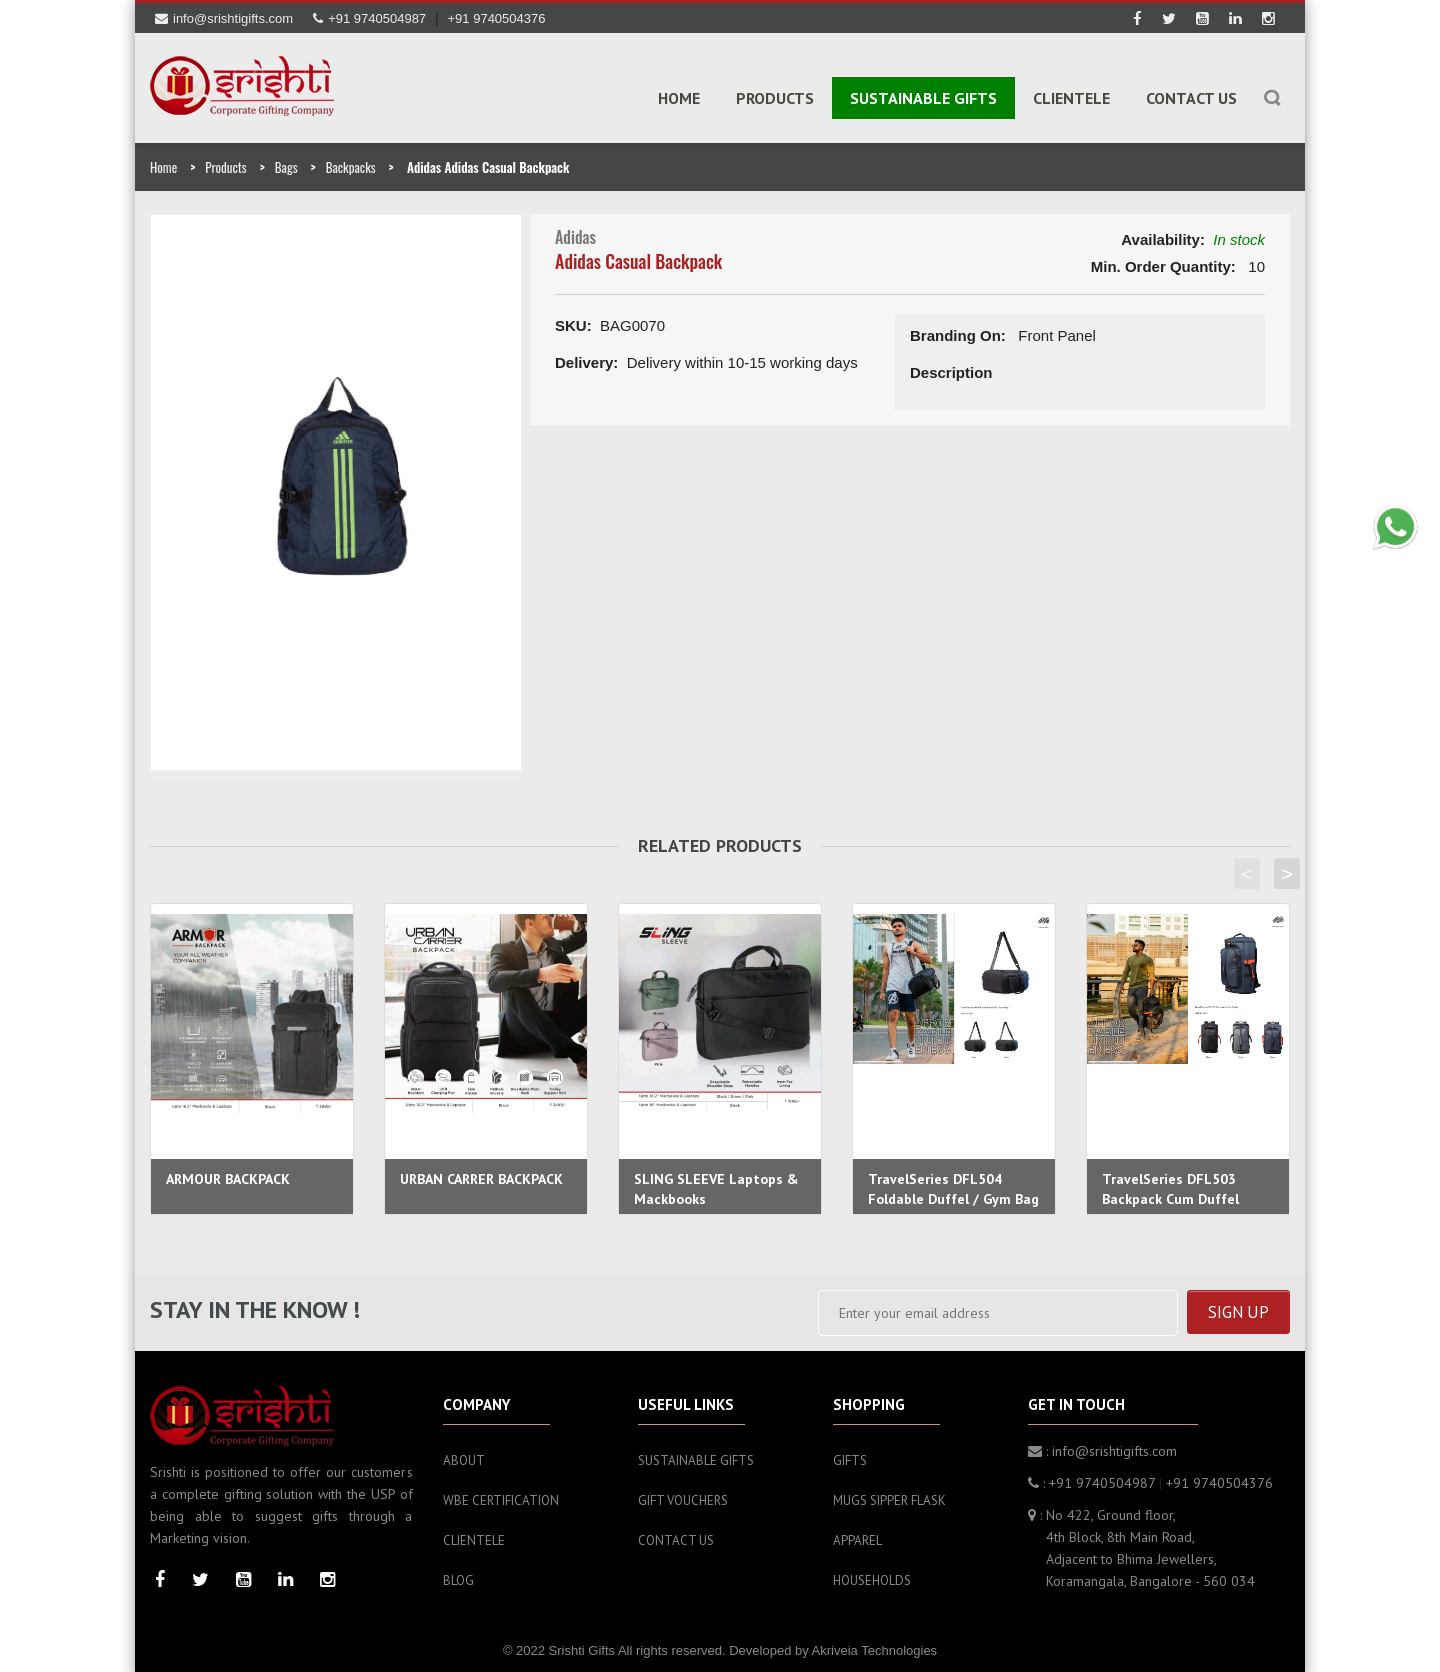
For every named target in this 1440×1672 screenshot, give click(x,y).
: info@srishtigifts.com (1102, 1443)
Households (872, 1572)
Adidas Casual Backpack (638, 253)
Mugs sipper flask (889, 1492)
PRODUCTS (775, 96)
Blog (458, 1572)
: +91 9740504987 (1091, 1475)
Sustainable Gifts (696, 1452)
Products (225, 159)
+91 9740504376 (497, 18)
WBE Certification (501, 1492)
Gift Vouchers (683, 1492)
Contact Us (1191, 96)
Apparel (857, 1532)
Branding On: (958, 327)
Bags (286, 159)
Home (679, 96)
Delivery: (586, 354)
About (464, 1452)
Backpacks (351, 159)
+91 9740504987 (369, 18)
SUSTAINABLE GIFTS (923, 96)
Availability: (1163, 231)
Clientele (1071, 96)
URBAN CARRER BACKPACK (481, 1171)
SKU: (573, 317)
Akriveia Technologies (875, 1642)
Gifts (850, 1452)
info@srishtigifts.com (224, 18)
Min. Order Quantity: (1163, 258)
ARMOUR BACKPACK (228, 1171)
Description (951, 364)
